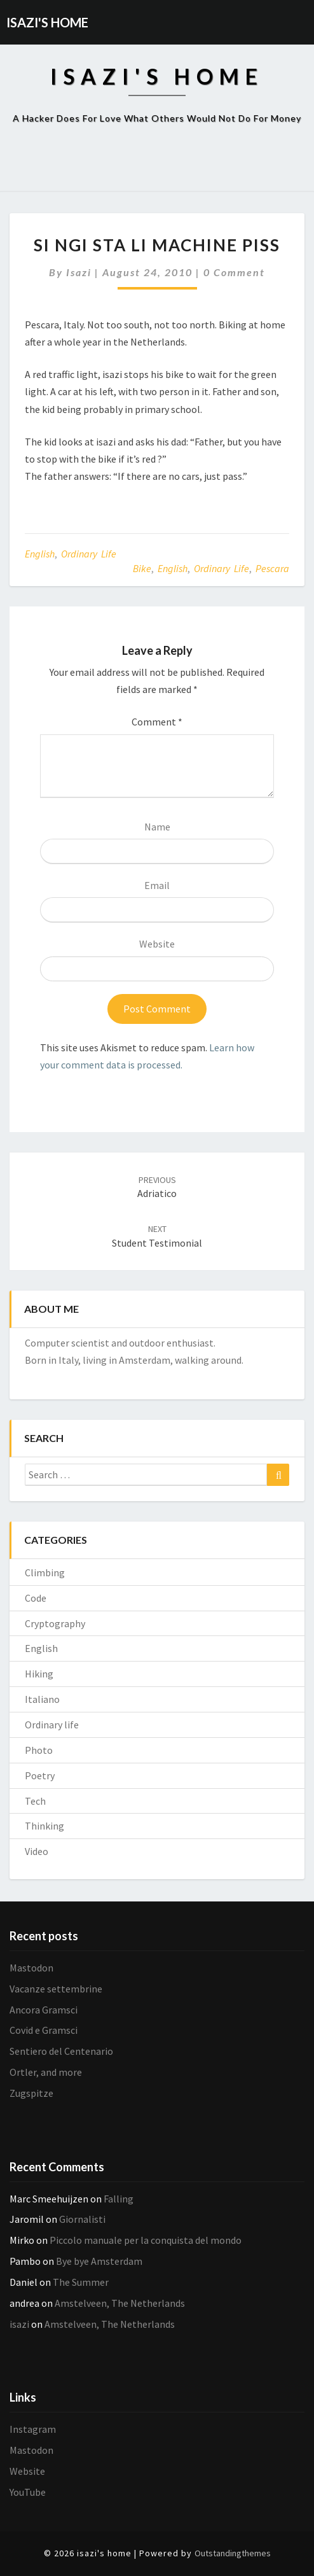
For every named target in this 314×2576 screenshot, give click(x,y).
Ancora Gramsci (44, 2009)
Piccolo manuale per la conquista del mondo (146, 2240)
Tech (35, 1801)
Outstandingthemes (233, 2553)
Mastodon (31, 1967)
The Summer (81, 2282)
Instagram (33, 2429)
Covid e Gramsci (44, 2030)
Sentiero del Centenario (61, 2051)
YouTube (28, 2492)
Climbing (45, 1572)
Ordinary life (88, 553)
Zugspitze (31, 2093)
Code (35, 1598)
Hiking (39, 1673)
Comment (157, 721)
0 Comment (234, 272)
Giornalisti (82, 2219)
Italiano (42, 1699)
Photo (39, 1750)
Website (157, 943)
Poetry (40, 1775)
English (40, 553)
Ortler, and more (46, 2072)
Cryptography (55, 1623)
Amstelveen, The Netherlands (120, 2303)
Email (157, 885)
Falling (118, 2198)
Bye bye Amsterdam (99, 2261)
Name (157, 826)
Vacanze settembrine (56, 1988)
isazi (79, 272)
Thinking (44, 1825)
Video (36, 1851)
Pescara (272, 568)
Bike (142, 568)
